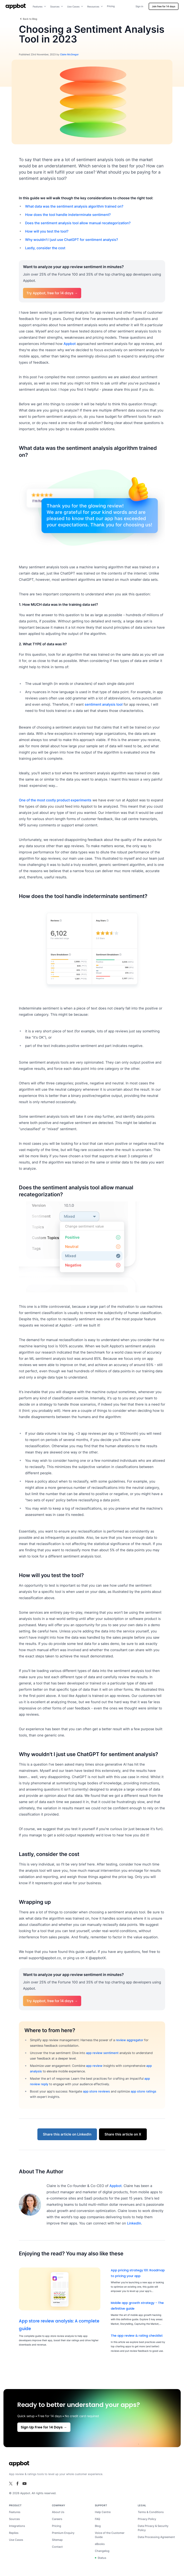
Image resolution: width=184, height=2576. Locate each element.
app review (94, 2066)
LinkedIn (134, 2223)
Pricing (111, 6)
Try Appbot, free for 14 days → (52, 293)
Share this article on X (123, 2134)
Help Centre (103, 2512)
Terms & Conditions (151, 2512)
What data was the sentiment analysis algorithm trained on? (74, 206)
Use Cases (16, 2539)
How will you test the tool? (47, 231)
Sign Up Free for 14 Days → (44, 2427)
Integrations (17, 2526)
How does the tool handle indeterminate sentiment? (68, 215)
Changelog (102, 2551)
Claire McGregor (69, 54)
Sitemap (57, 2539)
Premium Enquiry (63, 2533)
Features (14, 2512)
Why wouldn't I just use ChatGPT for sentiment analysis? (71, 240)
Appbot (70, 344)
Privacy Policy (147, 2519)
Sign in (139, 6)
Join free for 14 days (163, 6)
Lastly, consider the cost (45, 248)
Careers (57, 2519)
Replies (14, 2533)
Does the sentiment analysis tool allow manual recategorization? (78, 223)
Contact (57, 2546)
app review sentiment (102, 2053)
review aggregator (129, 2040)
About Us (58, 2512)
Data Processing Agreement (156, 2537)
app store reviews (96, 2091)
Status (100, 2558)
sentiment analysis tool (104, 704)
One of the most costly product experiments (55, 800)
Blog (98, 2526)
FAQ (97, 2519)
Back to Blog (30, 18)
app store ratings (143, 2091)
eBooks (100, 2544)
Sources (14, 2519)
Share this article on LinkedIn (67, 2134)
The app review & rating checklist (137, 2335)
